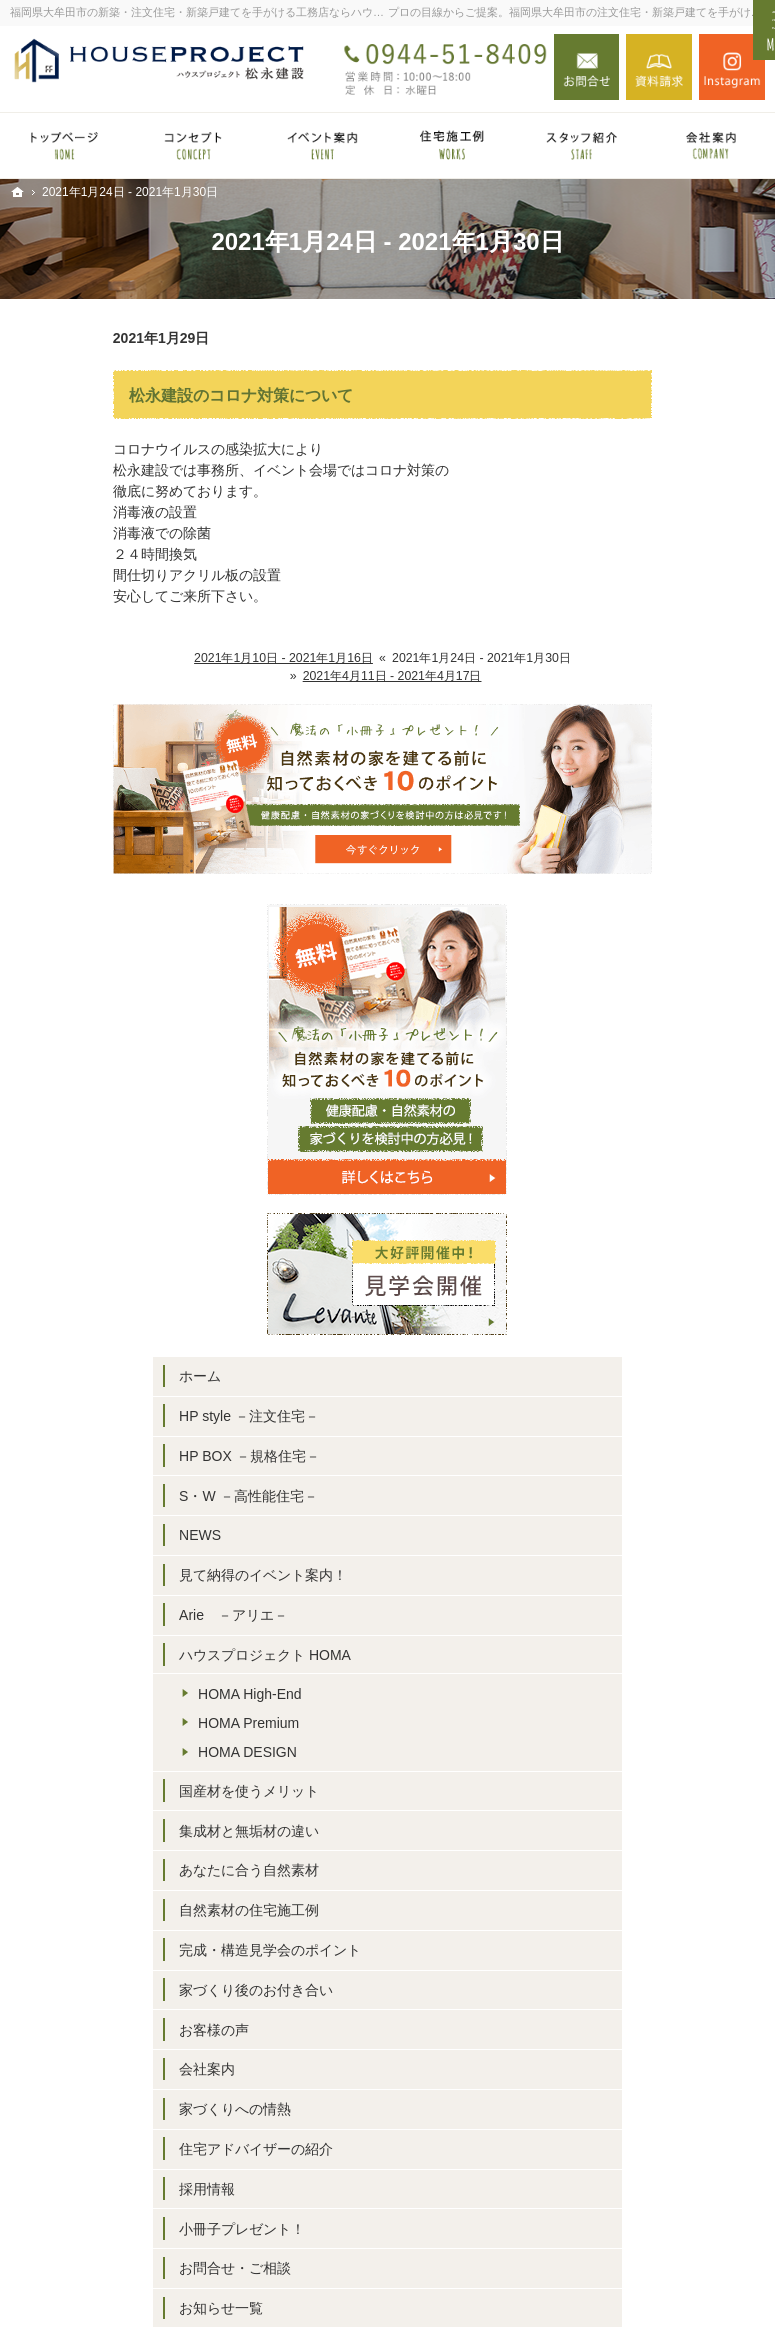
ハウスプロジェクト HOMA (668, 1008)
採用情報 (633, 1603)
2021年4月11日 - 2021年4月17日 (289, 676)
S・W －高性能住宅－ (674, 822)
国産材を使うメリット (675, 1152)
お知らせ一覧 (647, 1722)
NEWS (626, 862)
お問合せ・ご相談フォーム (672, 2177)
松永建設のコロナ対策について (138, 395)
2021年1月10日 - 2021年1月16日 (180, 658)
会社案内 (633, 1466)
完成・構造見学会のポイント (675, 1320)
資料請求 (659, 67)
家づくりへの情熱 (661, 1506)
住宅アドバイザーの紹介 (675, 1554)
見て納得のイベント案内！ (675, 911)
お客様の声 (640, 1426)
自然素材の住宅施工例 (675, 1272)
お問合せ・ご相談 (661, 1682)
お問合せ (587, 67)
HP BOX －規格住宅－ (675, 782)
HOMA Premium (674, 1084)
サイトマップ (647, 1802)
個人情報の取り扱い (668, 1762)
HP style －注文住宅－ (675, 742)
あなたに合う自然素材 (675, 1232)
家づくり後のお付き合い (675, 1378)
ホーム (626, 703)
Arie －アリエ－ (659, 959)
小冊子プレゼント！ (668, 1642)
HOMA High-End (675, 1055)
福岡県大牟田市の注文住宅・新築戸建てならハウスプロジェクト (483, 2280)
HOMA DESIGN (673, 1114)
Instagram (732, 67)
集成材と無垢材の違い (675, 1192)
